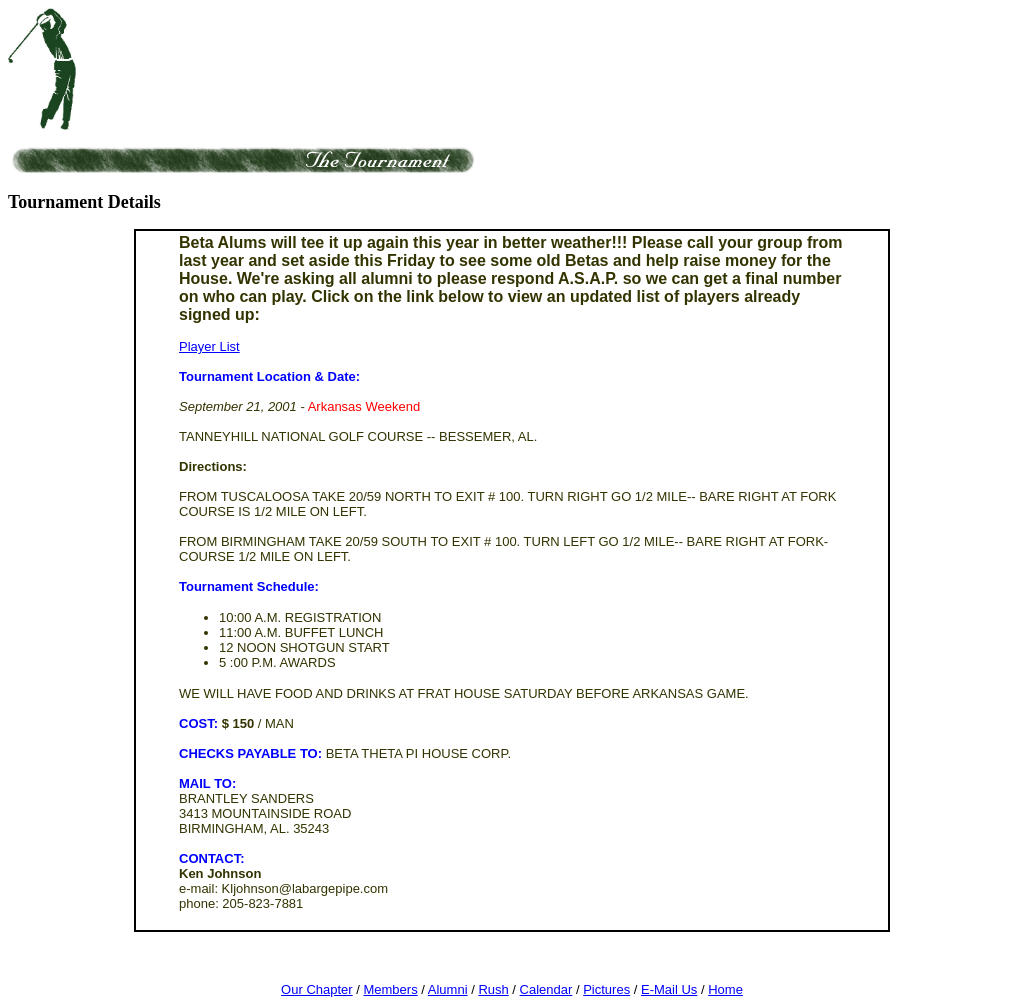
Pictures (606, 989)
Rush (493, 989)
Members (390, 989)
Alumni (448, 989)
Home (725, 989)
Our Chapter (317, 989)
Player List (209, 346)
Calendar (546, 989)
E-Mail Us (669, 989)
